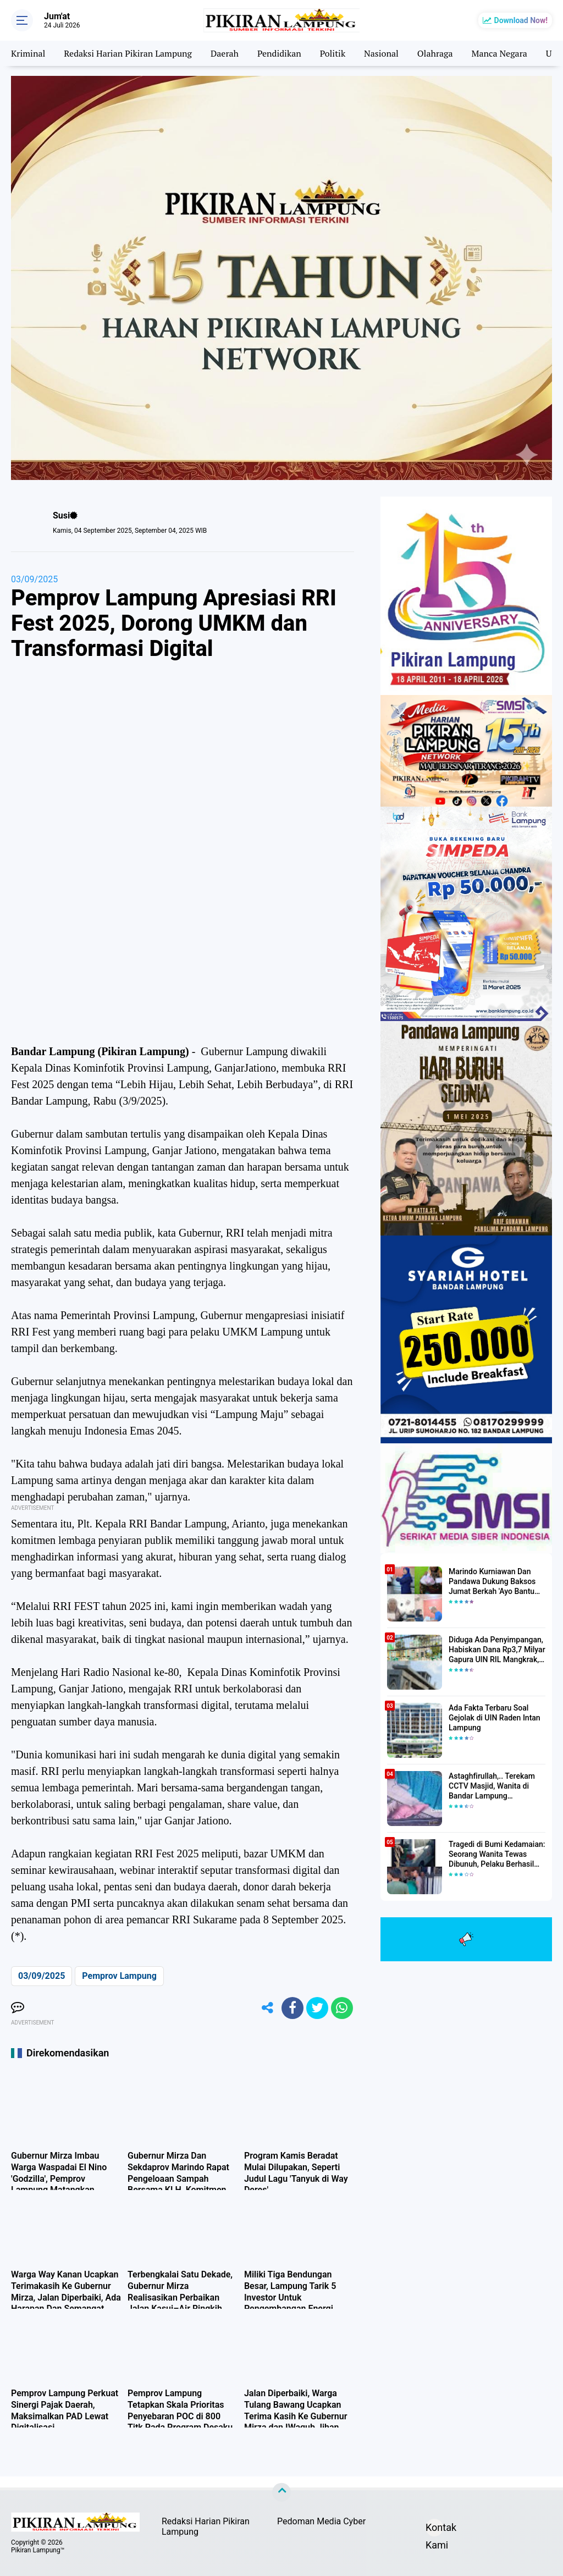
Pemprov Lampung (119, 1976)
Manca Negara (499, 53)
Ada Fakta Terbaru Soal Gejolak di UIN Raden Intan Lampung (494, 1717)
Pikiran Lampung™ (37, 2550)
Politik (333, 53)
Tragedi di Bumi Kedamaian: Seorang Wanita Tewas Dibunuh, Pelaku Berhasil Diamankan (497, 1854)
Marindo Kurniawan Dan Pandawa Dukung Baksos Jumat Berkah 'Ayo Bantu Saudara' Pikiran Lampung (493, 1582)
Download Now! (521, 20)
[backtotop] (281, 2492)
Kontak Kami (434, 2529)
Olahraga (435, 53)
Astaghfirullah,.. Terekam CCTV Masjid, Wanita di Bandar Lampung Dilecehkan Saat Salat (492, 1786)
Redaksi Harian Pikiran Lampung (128, 53)
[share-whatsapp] (342, 2008)
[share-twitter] (317, 2008)
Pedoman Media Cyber (321, 2521)
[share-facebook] (292, 2008)
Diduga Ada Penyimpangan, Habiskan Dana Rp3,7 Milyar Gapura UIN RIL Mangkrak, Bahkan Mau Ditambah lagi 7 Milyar (497, 1650)
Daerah (225, 53)
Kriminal (28, 53)
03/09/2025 (34, 579)
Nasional (381, 53)
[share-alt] (268, 2008)
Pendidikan (279, 53)
